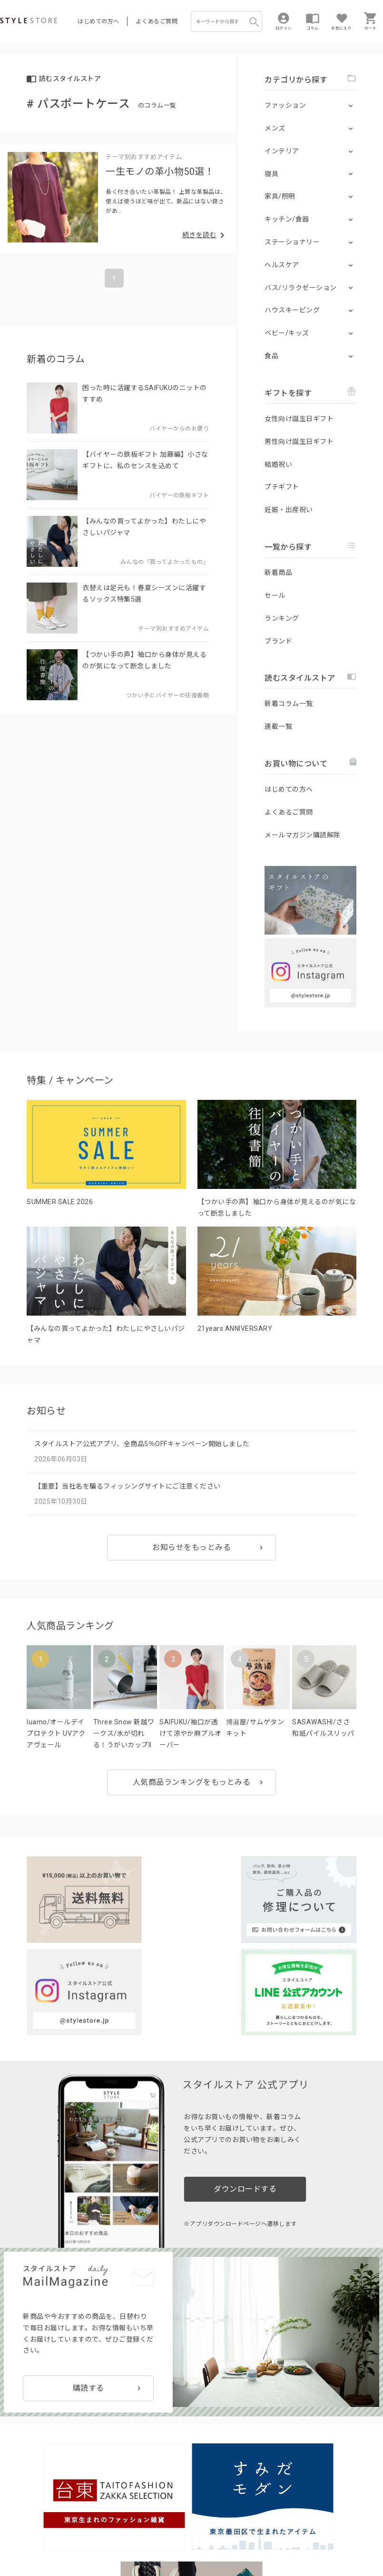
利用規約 (12, 2534)
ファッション (285, 105)
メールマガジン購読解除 (303, 835)
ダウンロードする (245, 2068)
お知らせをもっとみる (191, 1547)
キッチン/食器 (287, 219)
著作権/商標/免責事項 (142, 2548)
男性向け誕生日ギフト (299, 441)
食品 (271, 356)
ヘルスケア (282, 265)
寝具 (271, 174)
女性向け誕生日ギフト (299, 419)
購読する (88, 2259)
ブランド (278, 641)
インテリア (282, 151)
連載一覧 (278, 726)
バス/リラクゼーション (301, 288)
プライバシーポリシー (60, 2534)
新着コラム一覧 (289, 703)
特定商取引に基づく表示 (35, 2548)
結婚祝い (278, 464)
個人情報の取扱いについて (140, 2534)
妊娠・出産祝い (289, 509)
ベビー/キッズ (287, 333)
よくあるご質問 (157, 21)
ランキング (282, 618)
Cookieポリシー (204, 2534)
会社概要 (86, 2548)
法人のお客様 (132, 2513)
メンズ (275, 128)
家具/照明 (280, 196)
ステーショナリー (292, 242)
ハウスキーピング (292, 310)
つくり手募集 (181, 2513)
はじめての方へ (98, 21)
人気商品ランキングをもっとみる (192, 1782)
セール (275, 595)
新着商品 (278, 572)
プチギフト (282, 487)
